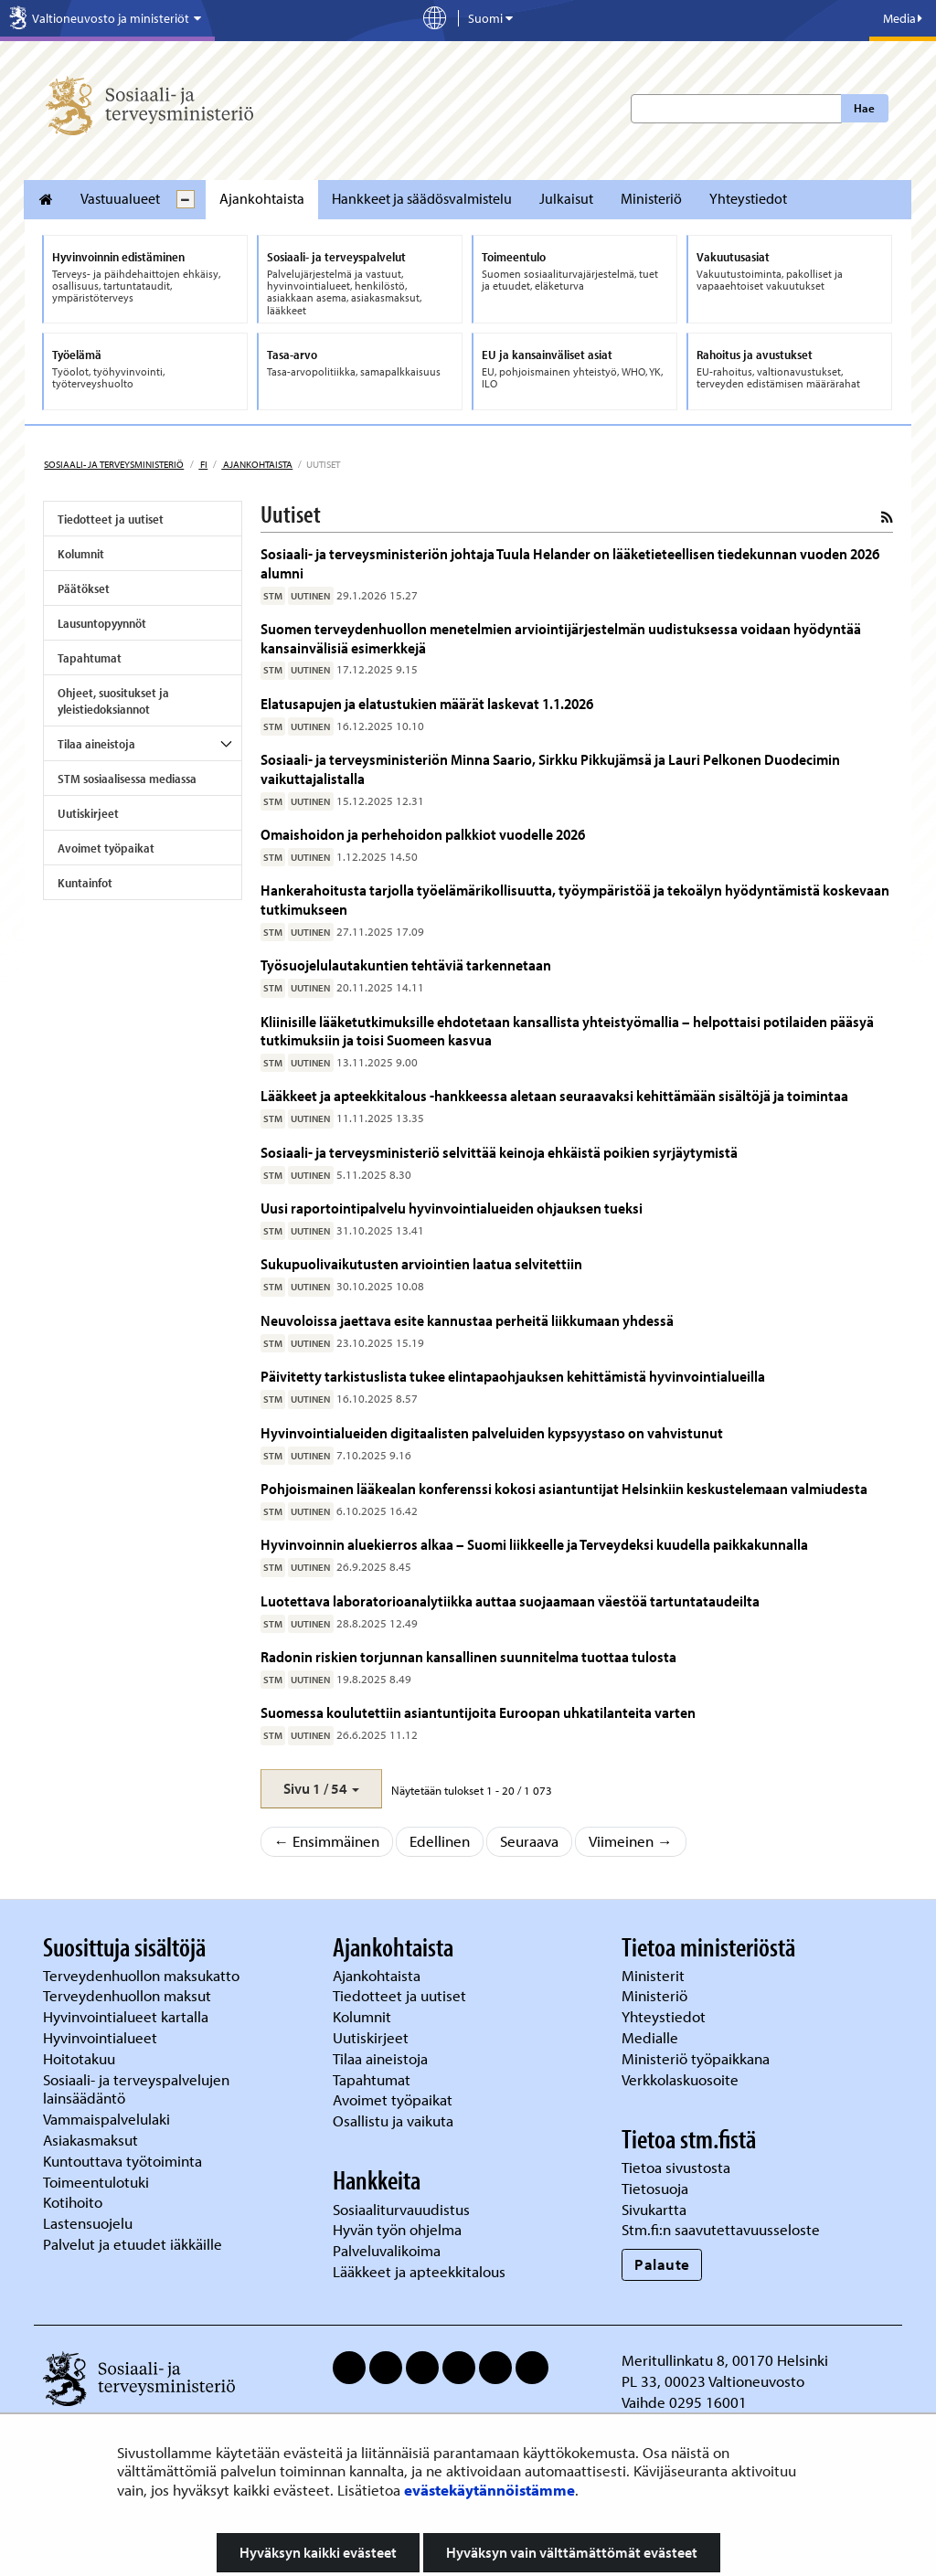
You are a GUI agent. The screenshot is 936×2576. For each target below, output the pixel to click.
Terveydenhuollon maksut (129, 1995)
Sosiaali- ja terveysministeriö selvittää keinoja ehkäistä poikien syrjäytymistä (499, 1151)
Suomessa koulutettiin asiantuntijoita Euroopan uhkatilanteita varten (478, 1712)
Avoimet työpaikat (106, 848)
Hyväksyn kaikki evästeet (318, 2552)
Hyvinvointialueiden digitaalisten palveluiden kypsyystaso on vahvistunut (492, 1432)
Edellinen (440, 1840)
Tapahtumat (90, 658)
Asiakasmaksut (90, 2139)
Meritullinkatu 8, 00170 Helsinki (725, 2359)
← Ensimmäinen (327, 1840)
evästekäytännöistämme (489, 2489)
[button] (321, 1788)
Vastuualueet (120, 198)
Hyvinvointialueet (102, 2037)
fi (202, 464)
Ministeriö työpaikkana (697, 2058)
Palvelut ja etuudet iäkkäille (132, 2243)
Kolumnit (81, 554)
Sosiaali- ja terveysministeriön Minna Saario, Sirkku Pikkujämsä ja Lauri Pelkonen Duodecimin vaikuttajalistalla (550, 768)
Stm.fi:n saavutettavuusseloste (721, 2229)
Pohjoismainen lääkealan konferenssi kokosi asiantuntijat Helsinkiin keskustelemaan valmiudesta (564, 1488)
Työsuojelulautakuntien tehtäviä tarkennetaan (406, 964)
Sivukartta (654, 2209)
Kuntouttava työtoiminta (122, 2160)
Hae (864, 108)
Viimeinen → (631, 1840)
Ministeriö (651, 198)
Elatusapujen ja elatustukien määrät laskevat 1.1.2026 (427, 703)
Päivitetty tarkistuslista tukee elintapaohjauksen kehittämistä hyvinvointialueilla (514, 1375)
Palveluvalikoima (387, 2250)
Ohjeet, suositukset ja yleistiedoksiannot (113, 700)
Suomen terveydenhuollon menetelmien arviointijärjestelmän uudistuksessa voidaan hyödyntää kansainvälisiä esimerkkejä (561, 637)
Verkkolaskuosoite (682, 2079)
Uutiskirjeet (88, 813)
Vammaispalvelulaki (108, 2118)
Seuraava (529, 1840)
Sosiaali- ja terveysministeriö (114, 464)
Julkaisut (566, 198)
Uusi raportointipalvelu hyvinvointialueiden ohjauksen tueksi (452, 1207)
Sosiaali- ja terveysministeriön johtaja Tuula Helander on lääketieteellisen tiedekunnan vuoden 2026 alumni (570, 562)
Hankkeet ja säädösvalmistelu (422, 198)
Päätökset (84, 588)
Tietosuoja (655, 2188)
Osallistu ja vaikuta (393, 2120)
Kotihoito (72, 2201)
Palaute (662, 2264)
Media (902, 18)
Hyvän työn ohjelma (397, 2229)
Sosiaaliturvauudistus (401, 2209)
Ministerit (655, 1975)
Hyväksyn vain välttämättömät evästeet (571, 2552)
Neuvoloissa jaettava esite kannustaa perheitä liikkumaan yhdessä (467, 1320)
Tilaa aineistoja (96, 744)
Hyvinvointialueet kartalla (127, 2016)
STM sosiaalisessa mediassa (127, 778)
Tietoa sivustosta (676, 2167)
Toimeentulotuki (98, 2181)
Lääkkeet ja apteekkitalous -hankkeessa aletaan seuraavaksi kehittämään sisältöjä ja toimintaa (554, 1095)
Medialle (652, 2037)
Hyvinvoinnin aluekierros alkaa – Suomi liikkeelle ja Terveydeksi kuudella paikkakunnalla (534, 1543)
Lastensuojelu (89, 2222)
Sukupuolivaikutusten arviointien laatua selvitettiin (421, 1263)
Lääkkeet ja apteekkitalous (419, 2271)
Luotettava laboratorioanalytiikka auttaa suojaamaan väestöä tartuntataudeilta (510, 1600)
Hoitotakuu (81, 2058)
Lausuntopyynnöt (102, 623)
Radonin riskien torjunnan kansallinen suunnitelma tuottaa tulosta (468, 1656)
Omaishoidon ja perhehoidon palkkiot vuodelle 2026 (424, 833)
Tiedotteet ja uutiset (111, 519)
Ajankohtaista (261, 198)
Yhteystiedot (748, 198)
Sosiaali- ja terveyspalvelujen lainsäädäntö (136, 2089)
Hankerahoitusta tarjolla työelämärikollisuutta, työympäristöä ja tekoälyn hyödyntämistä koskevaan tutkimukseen (575, 898)
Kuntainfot (85, 883)
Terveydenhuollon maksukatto (143, 1975)
